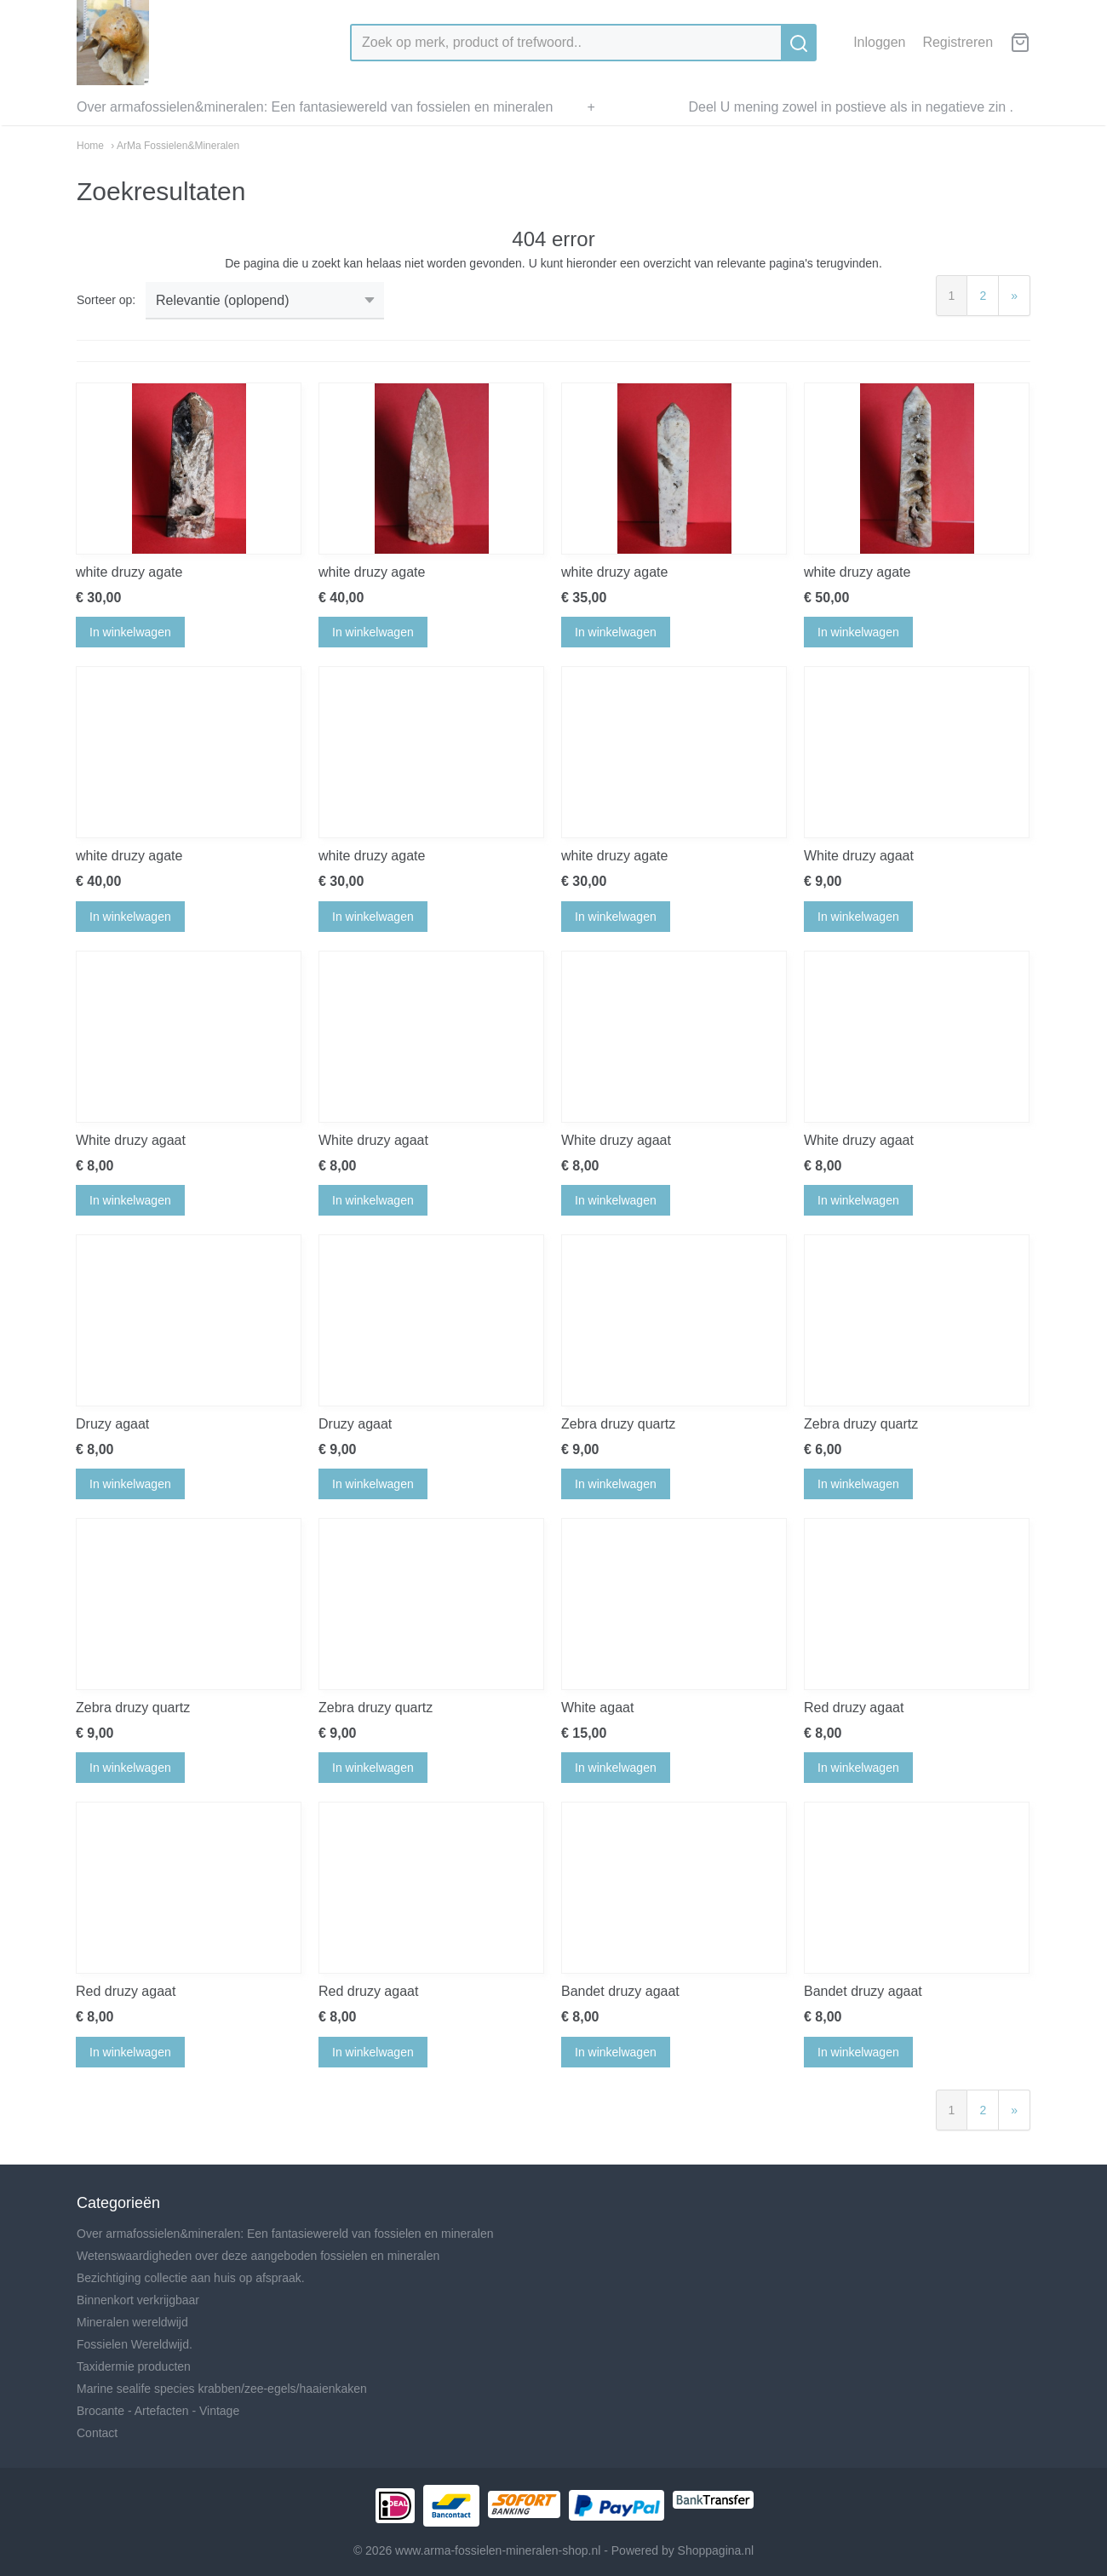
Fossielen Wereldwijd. (134, 2344)
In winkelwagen (130, 632)
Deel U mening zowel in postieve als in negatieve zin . (850, 107)
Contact (97, 2433)
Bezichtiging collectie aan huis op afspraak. (191, 2278)
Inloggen (879, 42)
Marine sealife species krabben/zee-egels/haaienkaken (222, 2388)
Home (90, 146)
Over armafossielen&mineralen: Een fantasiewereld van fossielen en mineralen (315, 107)
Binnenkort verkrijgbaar (138, 2300)
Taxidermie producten (134, 2366)
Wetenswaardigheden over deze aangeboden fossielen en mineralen (258, 2256)
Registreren (957, 42)
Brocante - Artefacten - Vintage (158, 2411)
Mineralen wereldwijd (132, 2322)
